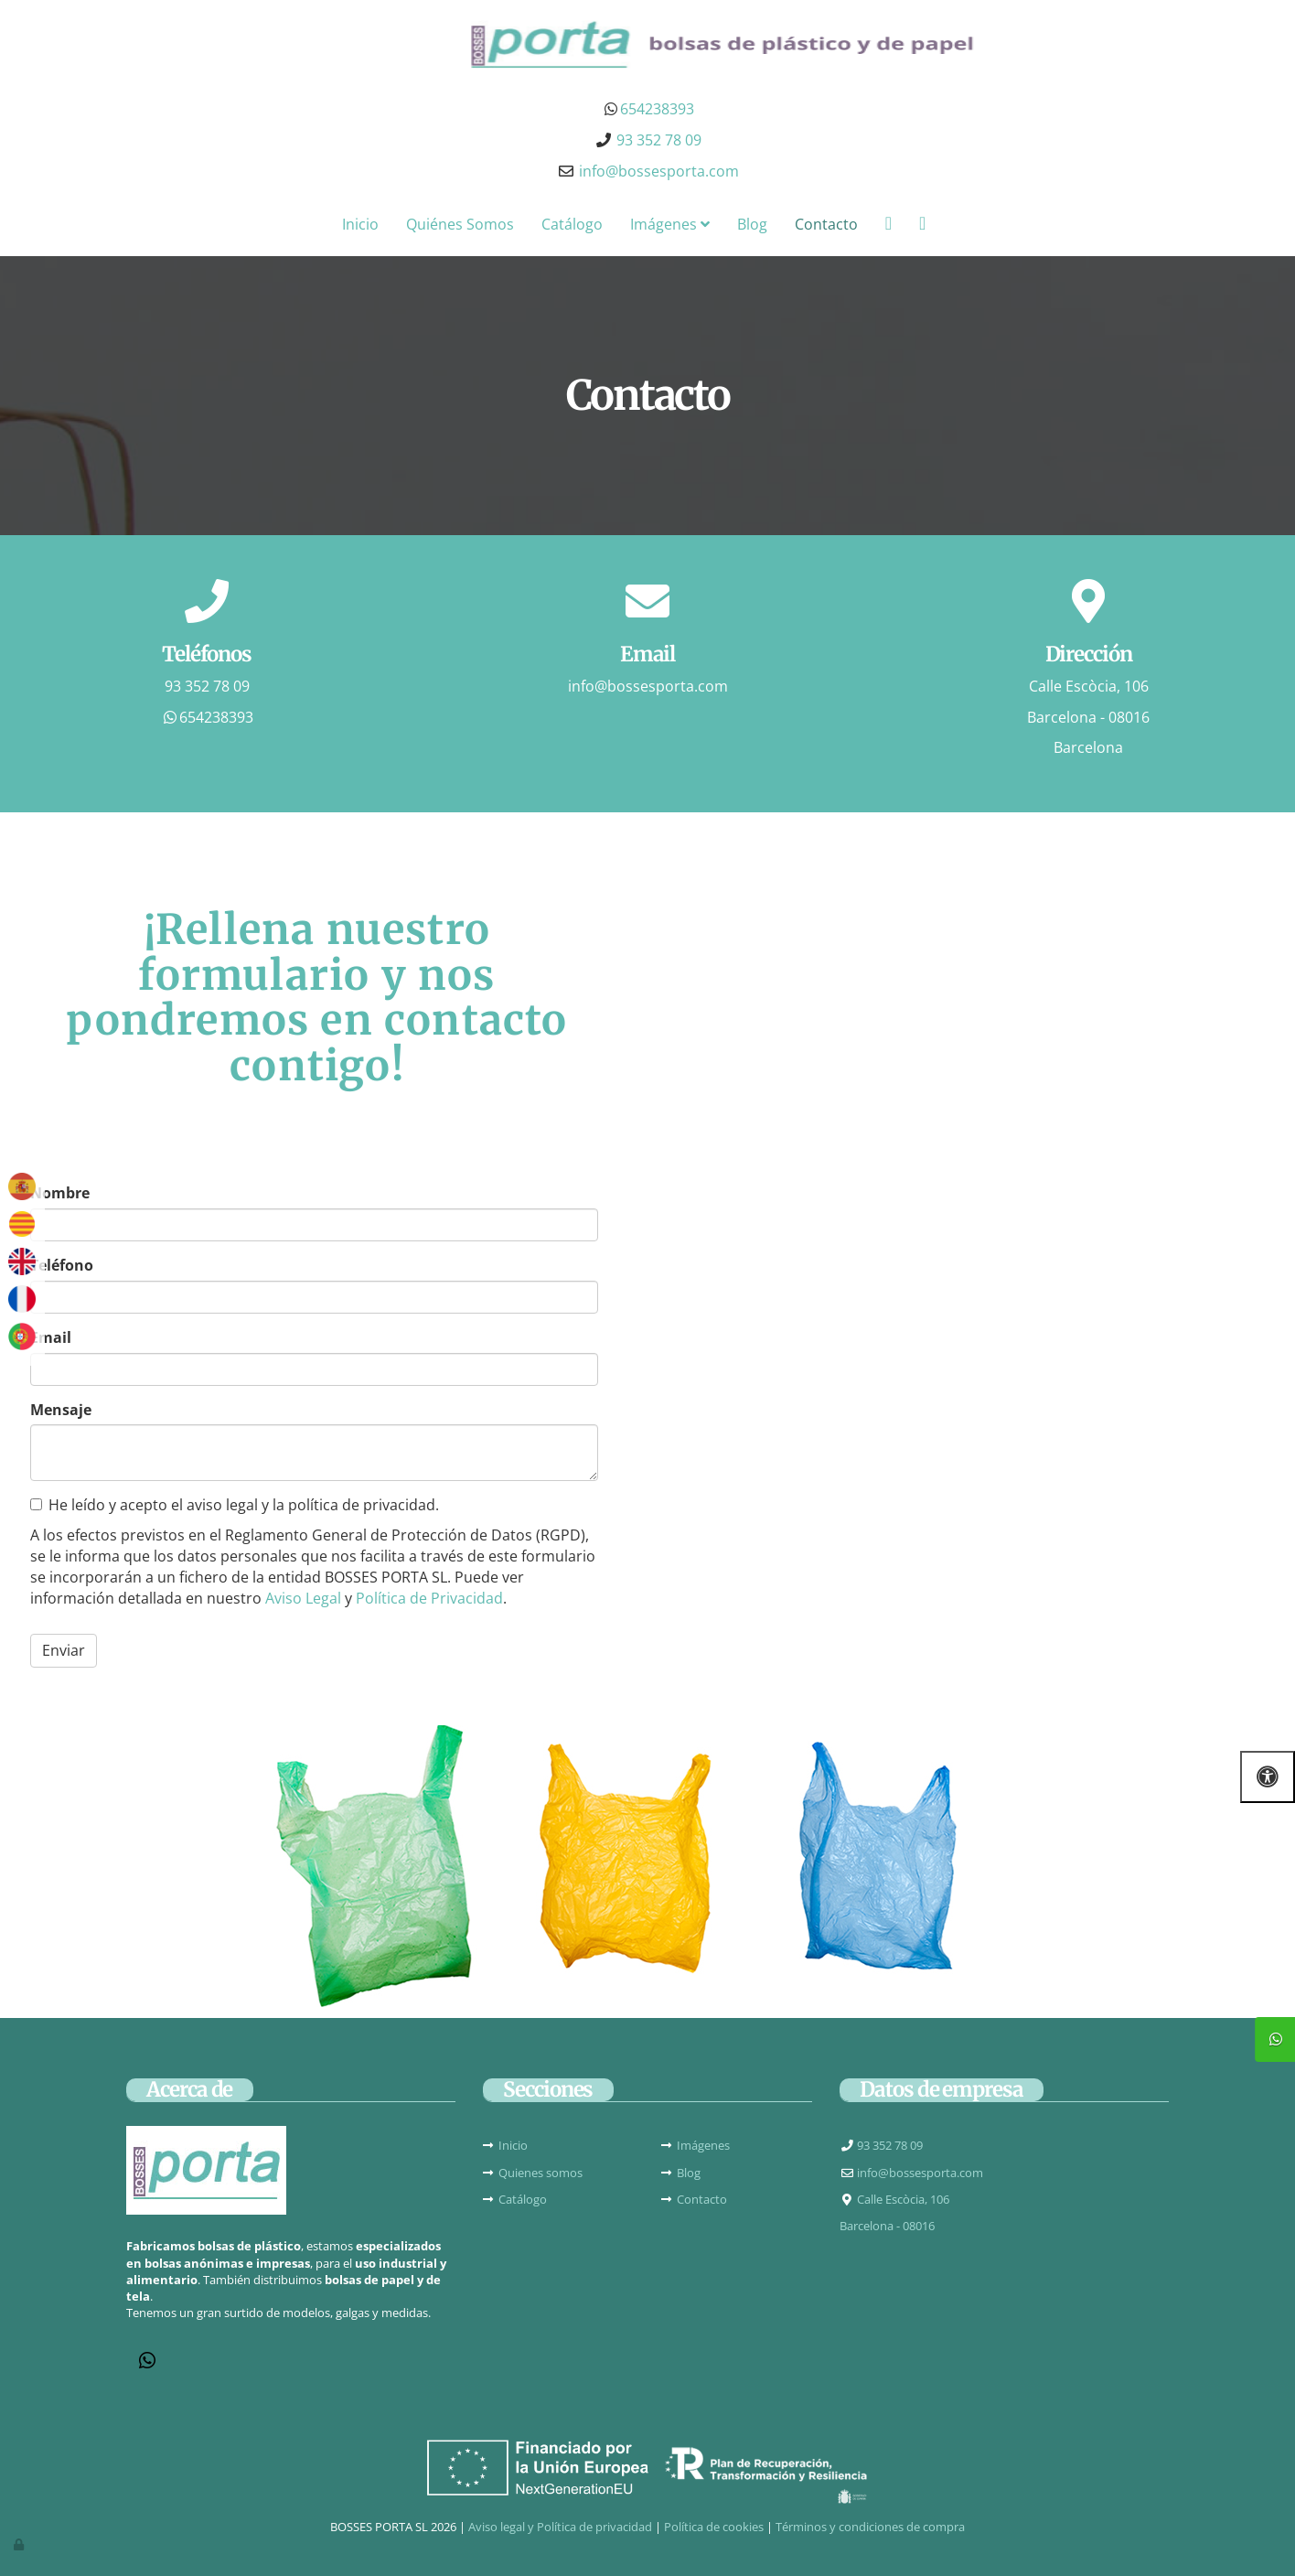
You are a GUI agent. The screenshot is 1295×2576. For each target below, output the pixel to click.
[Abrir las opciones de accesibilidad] (1267, 1777)
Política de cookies (714, 2526)
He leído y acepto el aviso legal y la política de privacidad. (234, 1505)
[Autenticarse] (20, 2544)
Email (50, 1337)
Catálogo (572, 224)
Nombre (60, 1193)
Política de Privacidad (429, 1598)
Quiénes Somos (460, 224)
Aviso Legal (303, 1598)
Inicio (360, 224)
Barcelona (1088, 747)
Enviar (63, 1650)
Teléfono (61, 1265)
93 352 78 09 (207, 686)
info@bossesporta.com (659, 171)
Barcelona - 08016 (1088, 717)
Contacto (826, 224)
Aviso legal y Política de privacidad (560, 2526)
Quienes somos (540, 2172)
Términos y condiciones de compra (870, 2526)
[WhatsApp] (147, 2362)
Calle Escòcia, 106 (1089, 686)
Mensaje (60, 1410)
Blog (752, 224)
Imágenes (670, 224)
